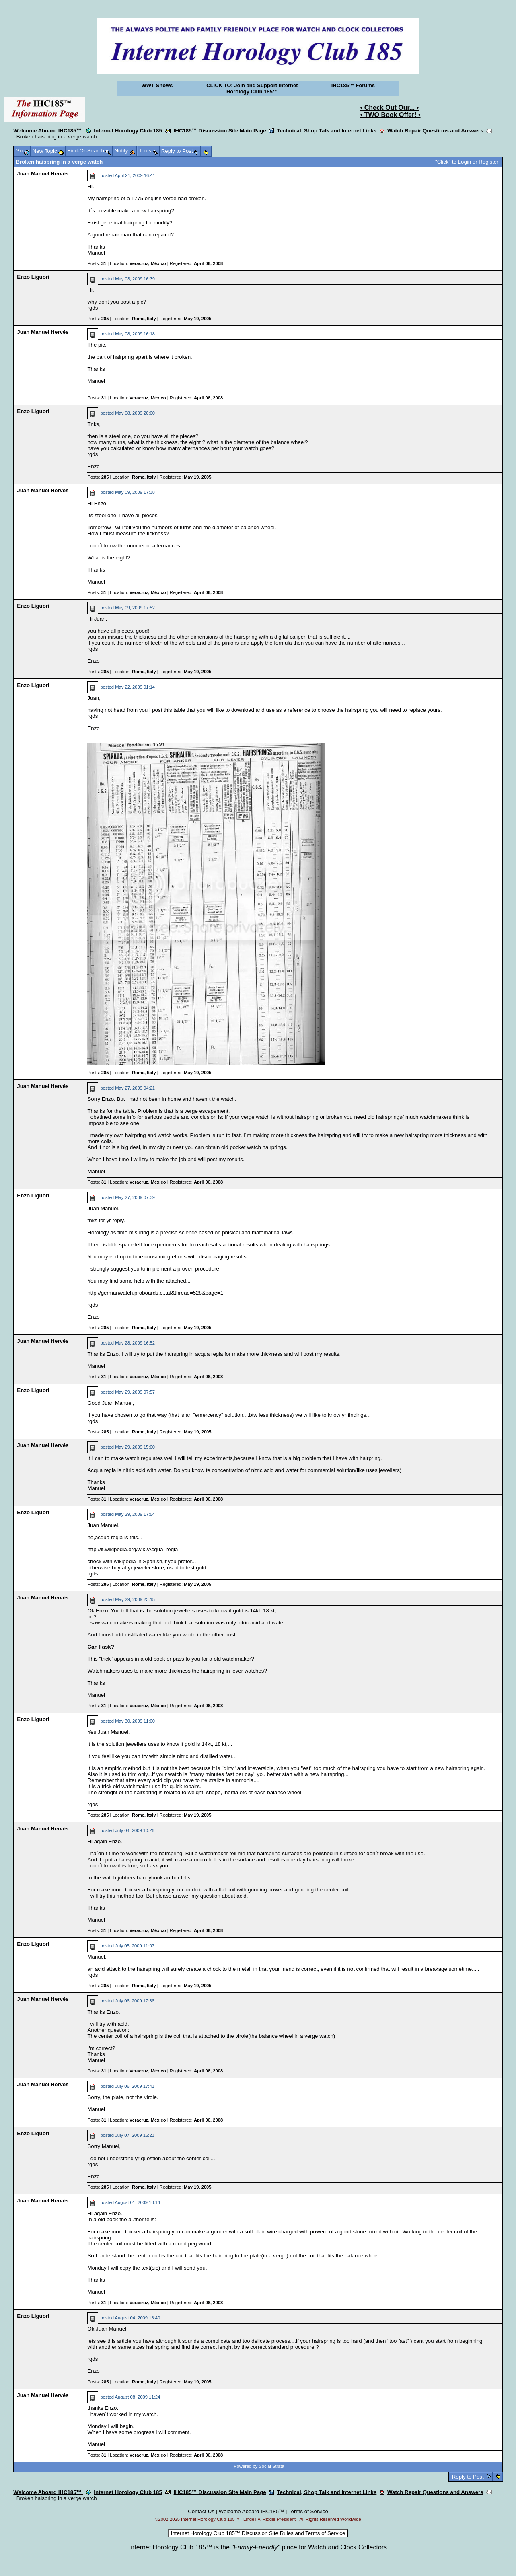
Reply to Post (467, 2477)
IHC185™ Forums (353, 85)
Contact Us (201, 2511)
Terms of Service (308, 2511)
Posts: (96, 263)
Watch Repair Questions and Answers (435, 130)
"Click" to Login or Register (467, 162)
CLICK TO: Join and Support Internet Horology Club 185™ (252, 88)
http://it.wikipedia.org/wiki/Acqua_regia (132, 1549)
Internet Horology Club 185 (128, 130)
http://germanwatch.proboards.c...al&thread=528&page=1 (155, 1293)
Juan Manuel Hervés (42, 174)
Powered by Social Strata (259, 2466)
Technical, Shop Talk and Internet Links (326, 130)
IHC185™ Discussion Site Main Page (220, 130)
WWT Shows (157, 85)
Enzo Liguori (33, 277)
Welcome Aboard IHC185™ (48, 130)
